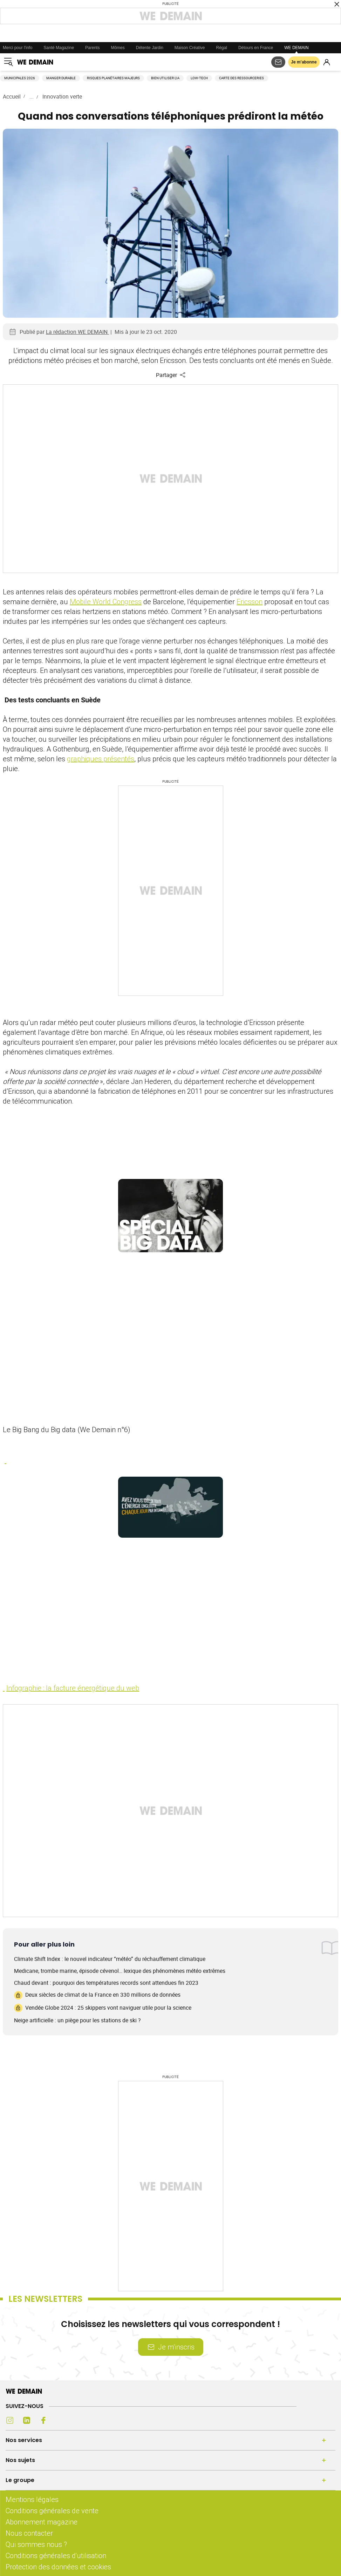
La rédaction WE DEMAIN (77, 332)
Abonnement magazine (41, 2521)
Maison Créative (190, 47)
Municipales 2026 (19, 78)
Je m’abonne (303, 62)
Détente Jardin (149, 47)
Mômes (117, 47)
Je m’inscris (171, 2346)
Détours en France (255, 47)
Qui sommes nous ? (36, 2544)
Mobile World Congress (106, 601)
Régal (221, 47)
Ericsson (249, 601)
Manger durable (61, 78)
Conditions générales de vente (52, 2510)
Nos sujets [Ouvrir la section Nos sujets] (20, 2460)
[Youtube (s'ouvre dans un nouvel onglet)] (60, 2420)
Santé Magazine (58, 47)
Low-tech (199, 78)
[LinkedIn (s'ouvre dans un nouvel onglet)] (26, 2420)
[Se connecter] (326, 62)
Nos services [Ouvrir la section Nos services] (24, 2440)
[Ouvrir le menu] (8, 62)
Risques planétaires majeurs (113, 78)
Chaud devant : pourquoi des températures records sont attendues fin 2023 (106, 1983)
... (31, 96)
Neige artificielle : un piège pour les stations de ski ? (77, 2020)
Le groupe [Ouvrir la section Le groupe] (20, 2480)
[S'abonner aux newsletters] (278, 62)
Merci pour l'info (17, 47)
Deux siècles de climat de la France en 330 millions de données (97, 1995)
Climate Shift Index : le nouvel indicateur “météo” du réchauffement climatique (109, 1959)
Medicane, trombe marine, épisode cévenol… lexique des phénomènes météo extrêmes (119, 1971)
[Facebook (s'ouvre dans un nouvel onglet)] (43, 2420)
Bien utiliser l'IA (165, 78)
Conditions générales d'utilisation (56, 2555)
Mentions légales (32, 2499)
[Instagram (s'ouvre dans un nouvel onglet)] (10, 2420)
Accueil (12, 96)
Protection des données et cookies (59, 2566)
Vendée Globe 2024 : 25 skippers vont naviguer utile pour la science (102, 2008)
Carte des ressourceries (241, 78)
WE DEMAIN (296, 47)
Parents (92, 47)
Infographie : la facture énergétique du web (72, 1688)
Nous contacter (29, 2533)
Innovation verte (62, 96)
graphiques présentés (100, 758)
